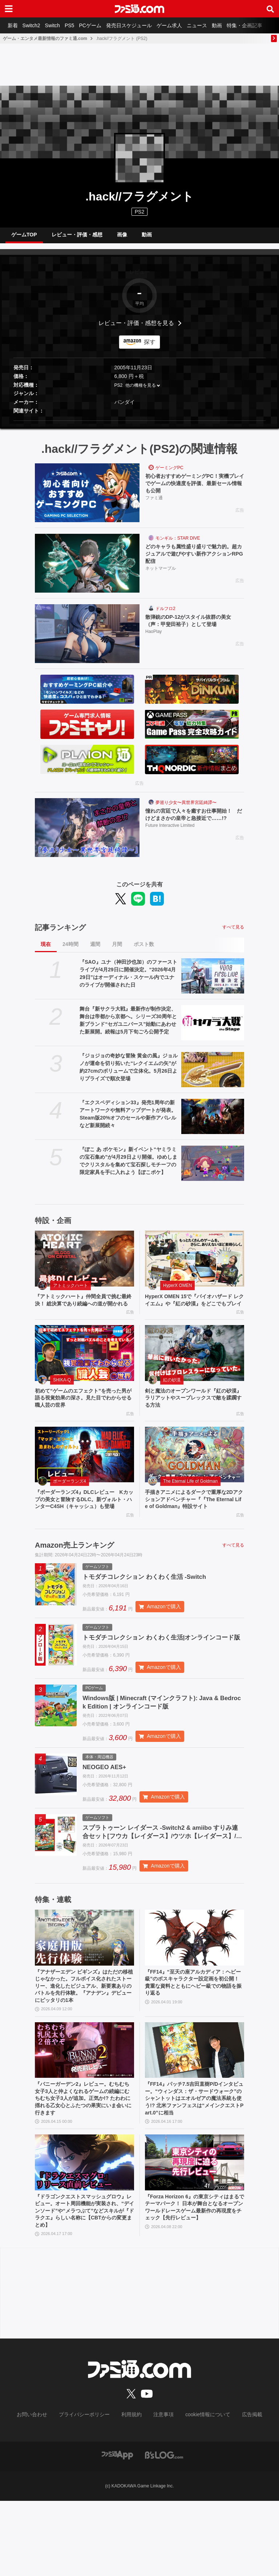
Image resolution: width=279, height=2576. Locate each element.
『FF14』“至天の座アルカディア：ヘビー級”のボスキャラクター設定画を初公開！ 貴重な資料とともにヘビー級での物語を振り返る (194, 2037)
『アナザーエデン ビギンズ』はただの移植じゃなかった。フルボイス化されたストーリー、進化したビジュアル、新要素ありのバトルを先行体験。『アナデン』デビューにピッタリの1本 (84, 2045)
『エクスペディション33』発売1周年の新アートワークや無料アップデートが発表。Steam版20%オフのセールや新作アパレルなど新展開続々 (128, 1119)
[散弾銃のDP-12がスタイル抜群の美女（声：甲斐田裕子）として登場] (87, 639)
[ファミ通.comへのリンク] (139, 8)
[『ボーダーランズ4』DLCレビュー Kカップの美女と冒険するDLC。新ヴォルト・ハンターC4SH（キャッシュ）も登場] (84, 1474)
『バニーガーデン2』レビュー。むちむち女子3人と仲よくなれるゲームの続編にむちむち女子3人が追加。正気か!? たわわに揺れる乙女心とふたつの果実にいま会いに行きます (83, 2167)
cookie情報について (200, 2490)
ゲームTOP (24, 237)
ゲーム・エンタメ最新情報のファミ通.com (45, 38)
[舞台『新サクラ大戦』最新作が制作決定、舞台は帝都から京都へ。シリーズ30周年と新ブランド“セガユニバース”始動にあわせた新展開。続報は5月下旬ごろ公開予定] (212, 1028)
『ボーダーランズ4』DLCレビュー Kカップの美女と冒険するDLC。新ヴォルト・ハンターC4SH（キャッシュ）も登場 (83, 1524)
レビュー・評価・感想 (77, 237)
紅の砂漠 (172, 1395)
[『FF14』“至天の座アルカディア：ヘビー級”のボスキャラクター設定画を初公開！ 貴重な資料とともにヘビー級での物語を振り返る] (194, 1990)
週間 (95, 950)
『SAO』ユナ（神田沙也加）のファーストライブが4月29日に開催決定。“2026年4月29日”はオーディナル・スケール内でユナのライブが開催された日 (128, 979)
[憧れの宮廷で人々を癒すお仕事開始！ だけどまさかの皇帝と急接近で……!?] (87, 833)
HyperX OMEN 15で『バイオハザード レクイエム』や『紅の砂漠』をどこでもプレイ (192, 1311)
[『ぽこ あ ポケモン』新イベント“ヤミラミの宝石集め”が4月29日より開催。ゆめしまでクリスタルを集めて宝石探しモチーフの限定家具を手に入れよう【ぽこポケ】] (212, 1169)
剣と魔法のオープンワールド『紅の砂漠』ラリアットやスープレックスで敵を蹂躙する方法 (194, 1415)
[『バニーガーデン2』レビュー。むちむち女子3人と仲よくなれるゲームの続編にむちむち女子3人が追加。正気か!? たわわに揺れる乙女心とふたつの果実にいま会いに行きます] (84, 2116)
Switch (58, 25)
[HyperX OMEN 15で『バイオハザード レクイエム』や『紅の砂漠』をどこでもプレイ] (194, 1264)
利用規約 (132, 2490)
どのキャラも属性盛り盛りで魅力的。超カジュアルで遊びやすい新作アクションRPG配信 (194, 561)
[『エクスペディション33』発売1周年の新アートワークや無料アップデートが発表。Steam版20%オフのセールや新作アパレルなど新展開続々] (212, 1122)
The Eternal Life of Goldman (190, 1500)
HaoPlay (153, 639)
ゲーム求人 (185, 25)
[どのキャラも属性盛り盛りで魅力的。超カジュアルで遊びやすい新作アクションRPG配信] (87, 569)
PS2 (118, 391)
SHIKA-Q (62, 1395)
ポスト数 (144, 950)
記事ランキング (60, 933)
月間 (117, 950)
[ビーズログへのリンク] (164, 2530)
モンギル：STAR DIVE (177, 544)
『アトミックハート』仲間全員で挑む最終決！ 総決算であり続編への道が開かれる (84, 1311)
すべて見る (233, 932)
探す (149, 348)
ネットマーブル (160, 576)
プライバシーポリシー (90, 2490)
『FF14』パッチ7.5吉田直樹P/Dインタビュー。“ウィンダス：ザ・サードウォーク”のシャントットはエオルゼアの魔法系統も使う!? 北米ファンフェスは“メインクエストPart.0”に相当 (193, 2167)
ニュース (216, 25)
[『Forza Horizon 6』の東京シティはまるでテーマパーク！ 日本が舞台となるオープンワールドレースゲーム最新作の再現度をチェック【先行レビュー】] (194, 2234)
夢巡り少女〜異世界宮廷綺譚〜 (186, 808)
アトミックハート (70, 1291)
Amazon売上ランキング (74, 1575)
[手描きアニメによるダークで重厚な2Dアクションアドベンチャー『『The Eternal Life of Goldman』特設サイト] (194, 1474)
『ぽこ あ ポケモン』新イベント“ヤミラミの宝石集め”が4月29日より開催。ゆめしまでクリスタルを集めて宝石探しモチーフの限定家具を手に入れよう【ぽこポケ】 (128, 1166)
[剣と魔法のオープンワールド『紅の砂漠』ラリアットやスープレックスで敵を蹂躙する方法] (194, 1369)
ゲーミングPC (169, 473)
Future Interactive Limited (169, 833)
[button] (139, 426)
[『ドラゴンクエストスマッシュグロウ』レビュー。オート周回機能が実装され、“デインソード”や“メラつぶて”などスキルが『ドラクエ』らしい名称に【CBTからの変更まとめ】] (84, 2234)
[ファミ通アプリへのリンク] (117, 2530)
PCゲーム (101, 25)
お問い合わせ (43, 2490)
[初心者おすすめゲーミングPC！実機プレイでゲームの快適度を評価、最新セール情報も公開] (87, 498)
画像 (122, 237)
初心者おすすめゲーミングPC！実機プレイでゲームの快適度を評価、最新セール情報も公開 (194, 490)
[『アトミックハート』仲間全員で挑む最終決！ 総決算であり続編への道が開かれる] (84, 1264)
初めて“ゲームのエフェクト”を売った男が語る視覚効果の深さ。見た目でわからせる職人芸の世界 (84, 1415)
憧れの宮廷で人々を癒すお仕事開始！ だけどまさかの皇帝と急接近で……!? (194, 821)
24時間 (70, 950)
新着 (14, 25)
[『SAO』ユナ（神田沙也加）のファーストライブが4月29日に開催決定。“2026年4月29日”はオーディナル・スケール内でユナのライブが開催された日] (212, 981)
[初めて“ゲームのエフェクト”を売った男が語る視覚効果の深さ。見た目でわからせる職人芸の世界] (84, 1369)
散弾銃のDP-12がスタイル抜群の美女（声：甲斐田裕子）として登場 (194, 627)
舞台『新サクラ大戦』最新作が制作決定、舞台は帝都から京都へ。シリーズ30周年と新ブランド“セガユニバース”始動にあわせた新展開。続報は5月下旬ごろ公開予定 (128, 1026)
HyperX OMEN (177, 1291)
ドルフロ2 (165, 614)
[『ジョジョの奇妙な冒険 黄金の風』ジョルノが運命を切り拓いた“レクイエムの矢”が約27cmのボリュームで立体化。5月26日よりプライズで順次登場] (212, 1075)
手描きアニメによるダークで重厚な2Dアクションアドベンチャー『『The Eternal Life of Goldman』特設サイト (193, 1524)
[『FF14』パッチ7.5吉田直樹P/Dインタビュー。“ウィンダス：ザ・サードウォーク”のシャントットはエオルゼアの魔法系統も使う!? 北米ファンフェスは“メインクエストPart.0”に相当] (194, 2116)
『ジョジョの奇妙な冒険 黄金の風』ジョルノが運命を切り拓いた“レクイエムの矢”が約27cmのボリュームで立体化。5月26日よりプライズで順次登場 (129, 1073)
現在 (46, 950)
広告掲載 (240, 2490)
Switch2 (35, 25)
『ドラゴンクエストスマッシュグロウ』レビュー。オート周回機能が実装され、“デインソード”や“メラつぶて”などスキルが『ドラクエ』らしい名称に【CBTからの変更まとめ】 (84, 2284)
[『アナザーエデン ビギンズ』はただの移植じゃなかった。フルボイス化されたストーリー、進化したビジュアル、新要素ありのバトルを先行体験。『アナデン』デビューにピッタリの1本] (84, 1990)
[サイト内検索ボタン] (270, 8)
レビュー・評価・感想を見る (136, 329)
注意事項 (161, 2490)
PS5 (78, 25)
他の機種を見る (140, 391)
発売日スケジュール (143, 25)
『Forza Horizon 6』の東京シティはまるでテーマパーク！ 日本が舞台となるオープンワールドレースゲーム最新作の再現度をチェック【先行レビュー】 (194, 2284)
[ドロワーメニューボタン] (8, 8)
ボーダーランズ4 (69, 1500)
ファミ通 (154, 506)
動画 (238, 25)
